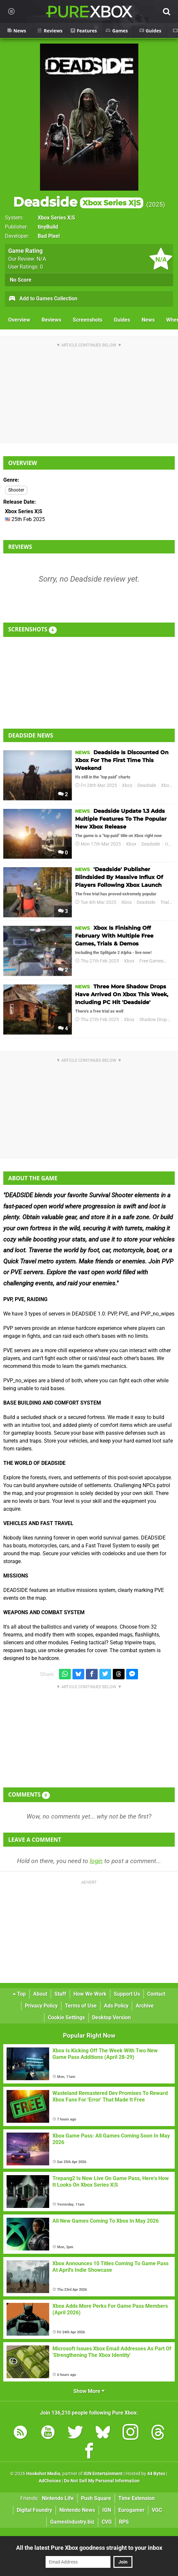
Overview (19, 320)
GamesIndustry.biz (72, 2522)
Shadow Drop (153, 1019)
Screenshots (87, 320)
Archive (145, 2006)
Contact (156, 1994)
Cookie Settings (66, 2017)
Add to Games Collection (42, 299)
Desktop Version (111, 2017)
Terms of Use (81, 2006)
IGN (106, 2510)
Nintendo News (77, 2510)
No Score (20, 280)
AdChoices (50, 2481)
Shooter (16, 490)
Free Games (151, 961)
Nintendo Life (58, 2498)
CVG (107, 2522)
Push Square (96, 2498)
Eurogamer (131, 2510)
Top (19, 1994)
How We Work (90, 1994)
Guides (122, 320)
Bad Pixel (49, 236)
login (96, 1861)
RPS (124, 2522)
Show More (89, 2391)
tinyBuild (48, 227)
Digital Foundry (34, 2510)
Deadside (78, 202)
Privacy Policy (41, 2006)
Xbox (127, 785)
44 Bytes (156, 2473)
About (40, 1994)
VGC (157, 2510)
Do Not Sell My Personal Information (102, 2481)
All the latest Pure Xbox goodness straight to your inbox (89, 2547)
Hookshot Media (43, 2473)
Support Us (127, 1994)
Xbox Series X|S (56, 218)
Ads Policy (116, 2006)
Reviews (51, 320)
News (148, 320)
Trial (164, 902)
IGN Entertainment (103, 2473)
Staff (60, 1994)
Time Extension (136, 2498)
